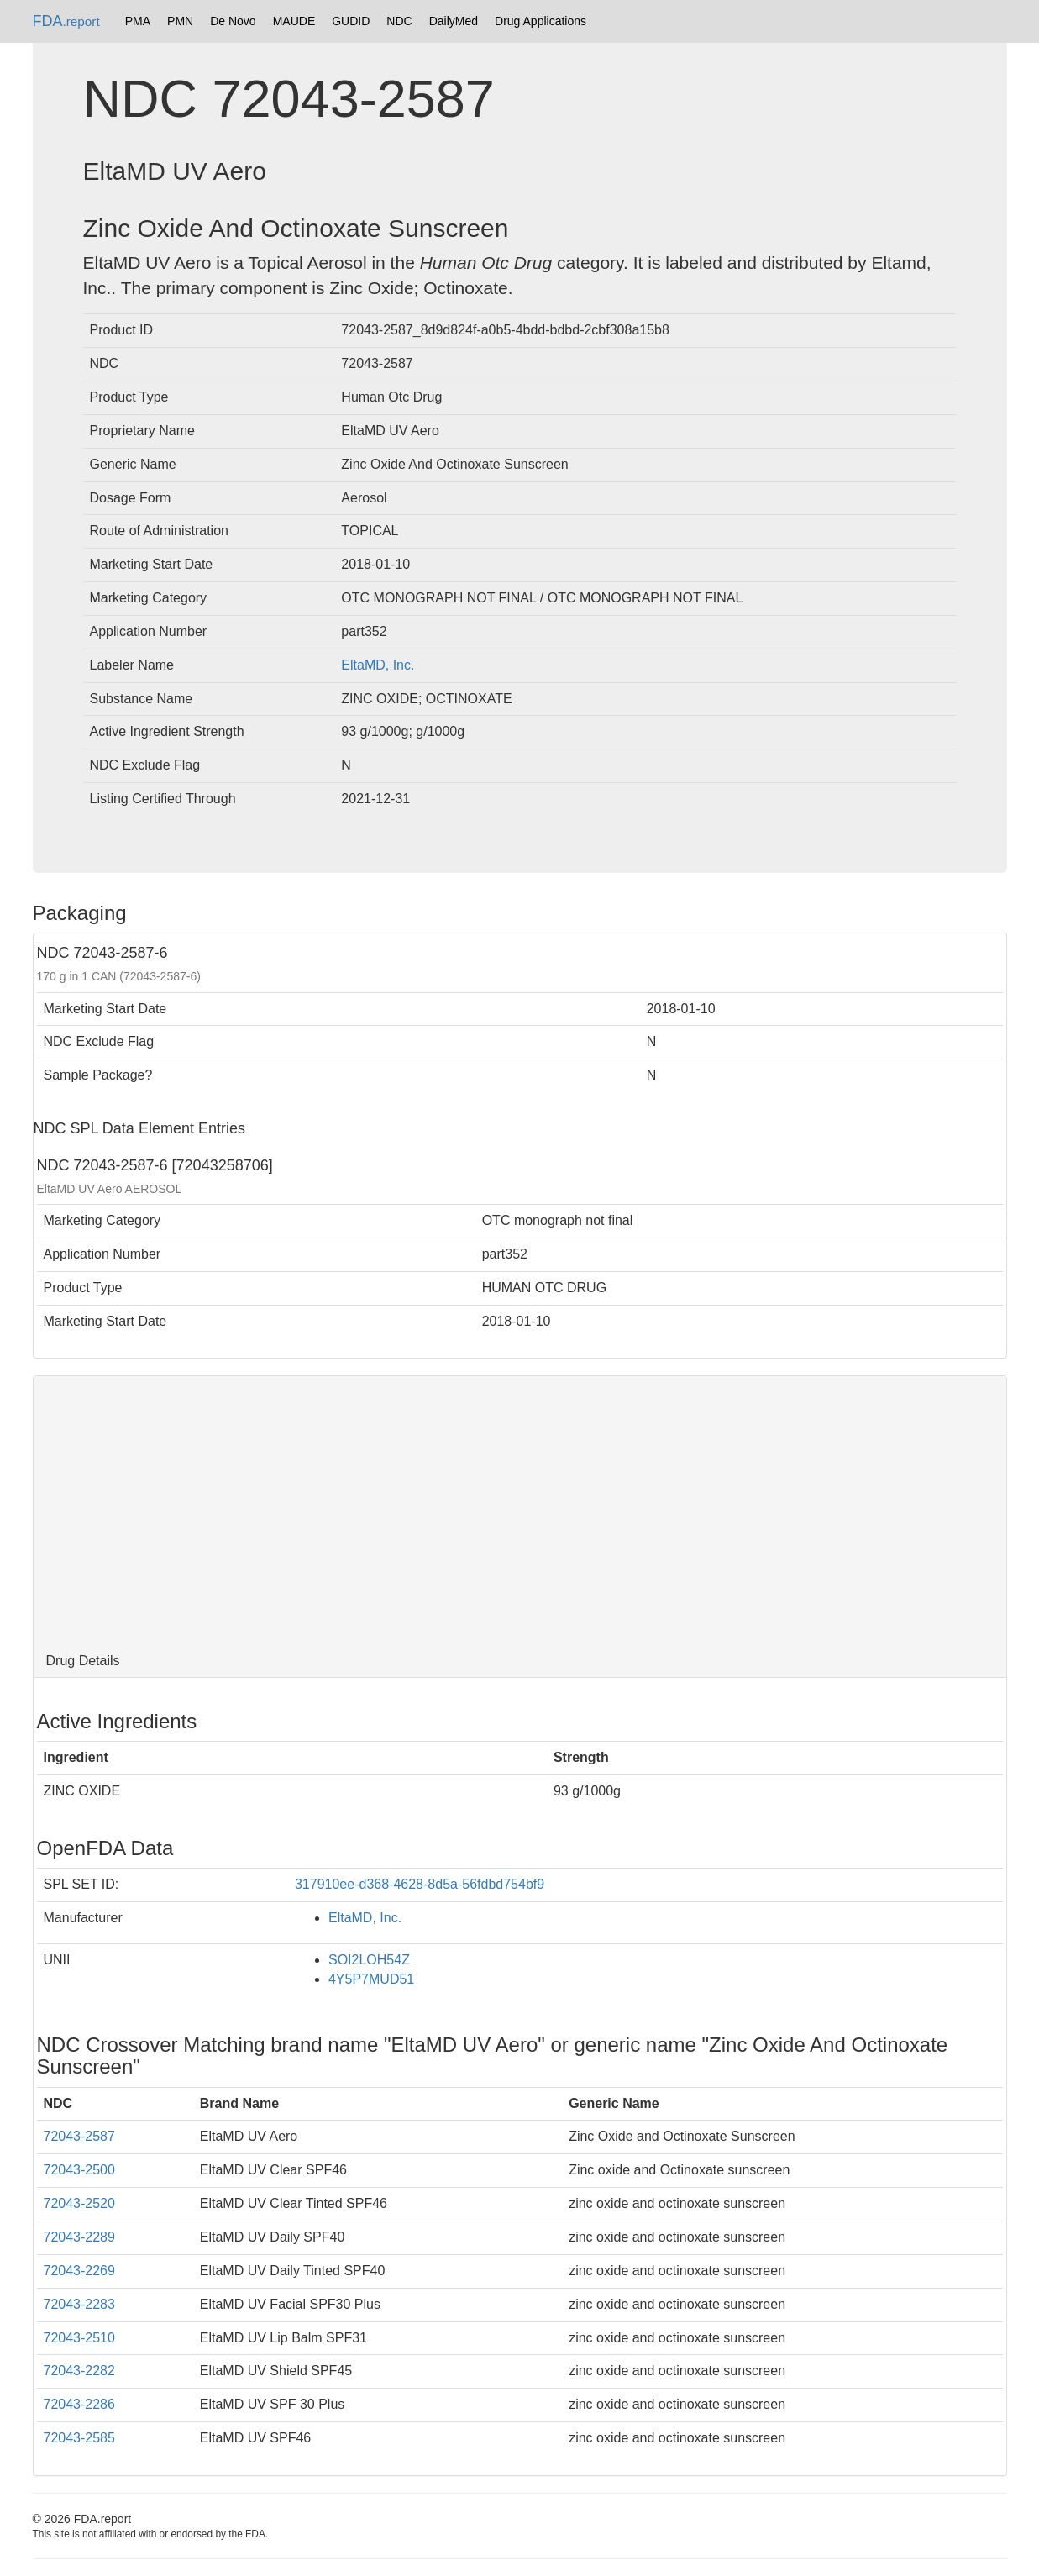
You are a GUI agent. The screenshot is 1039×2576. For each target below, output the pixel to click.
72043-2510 (79, 2338)
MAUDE (294, 21)
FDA (66, 21)
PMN (180, 21)
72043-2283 (79, 2304)
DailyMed (453, 21)
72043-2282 (79, 2370)
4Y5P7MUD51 (371, 1979)
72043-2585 (79, 2438)
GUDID (351, 21)
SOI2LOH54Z (369, 1960)
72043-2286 (79, 2404)
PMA (137, 21)
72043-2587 (79, 2136)
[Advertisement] (520, 1510)
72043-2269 (79, 2270)
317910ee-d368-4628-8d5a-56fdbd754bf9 (419, 1884)
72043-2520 (79, 2203)
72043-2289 (79, 2237)
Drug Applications (540, 21)
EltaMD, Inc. (377, 665)
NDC (399, 21)
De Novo (232, 21)
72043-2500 (79, 2170)
